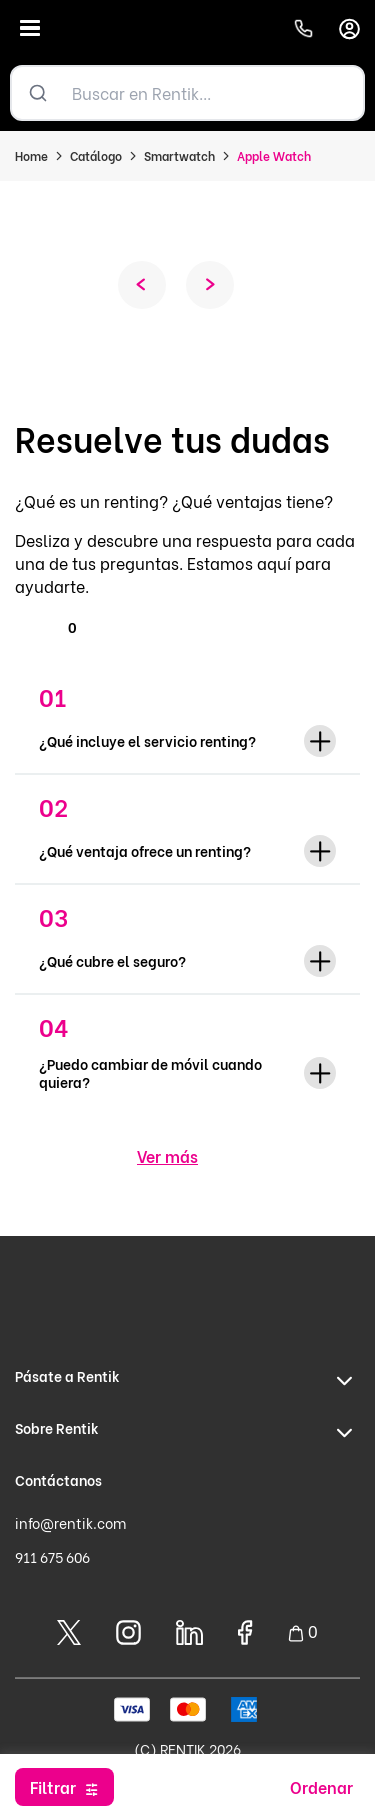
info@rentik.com (70, 1522)
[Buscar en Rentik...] (213, 93)
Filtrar (53, 1786)
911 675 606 (52, 1556)
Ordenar (321, 1786)
